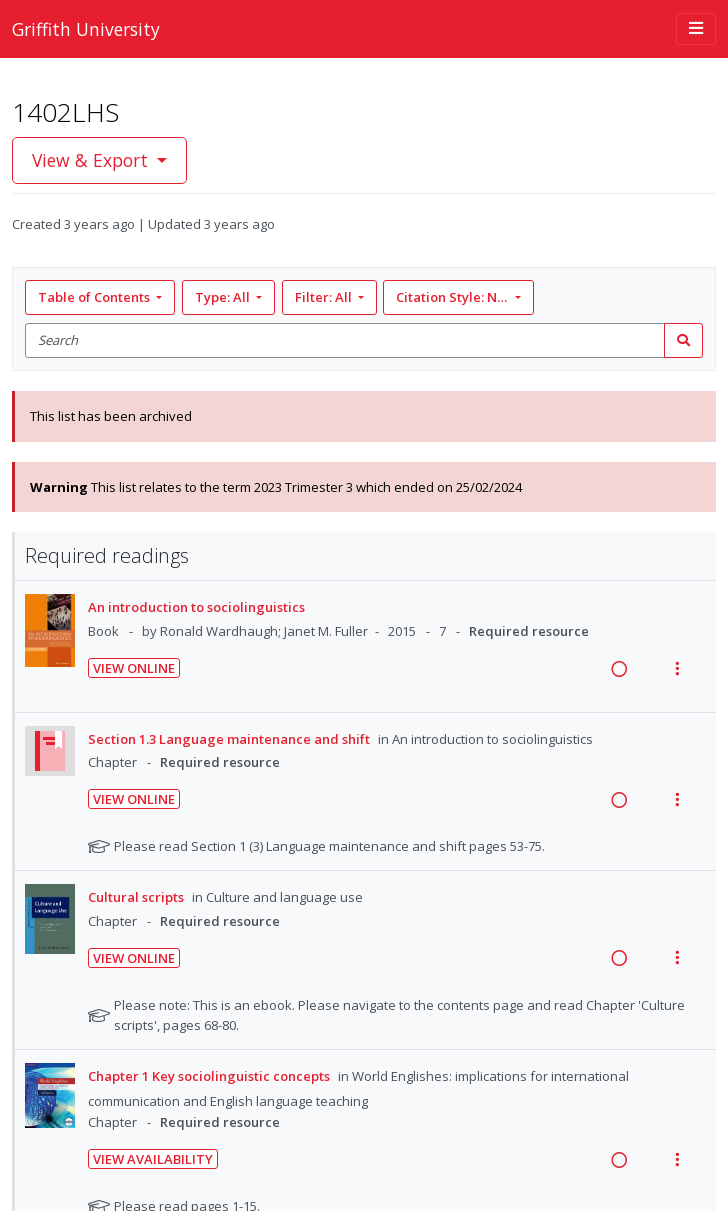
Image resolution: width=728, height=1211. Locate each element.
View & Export (92, 160)
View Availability (153, 1159)
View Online (134, 668)
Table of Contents (95, 297)
